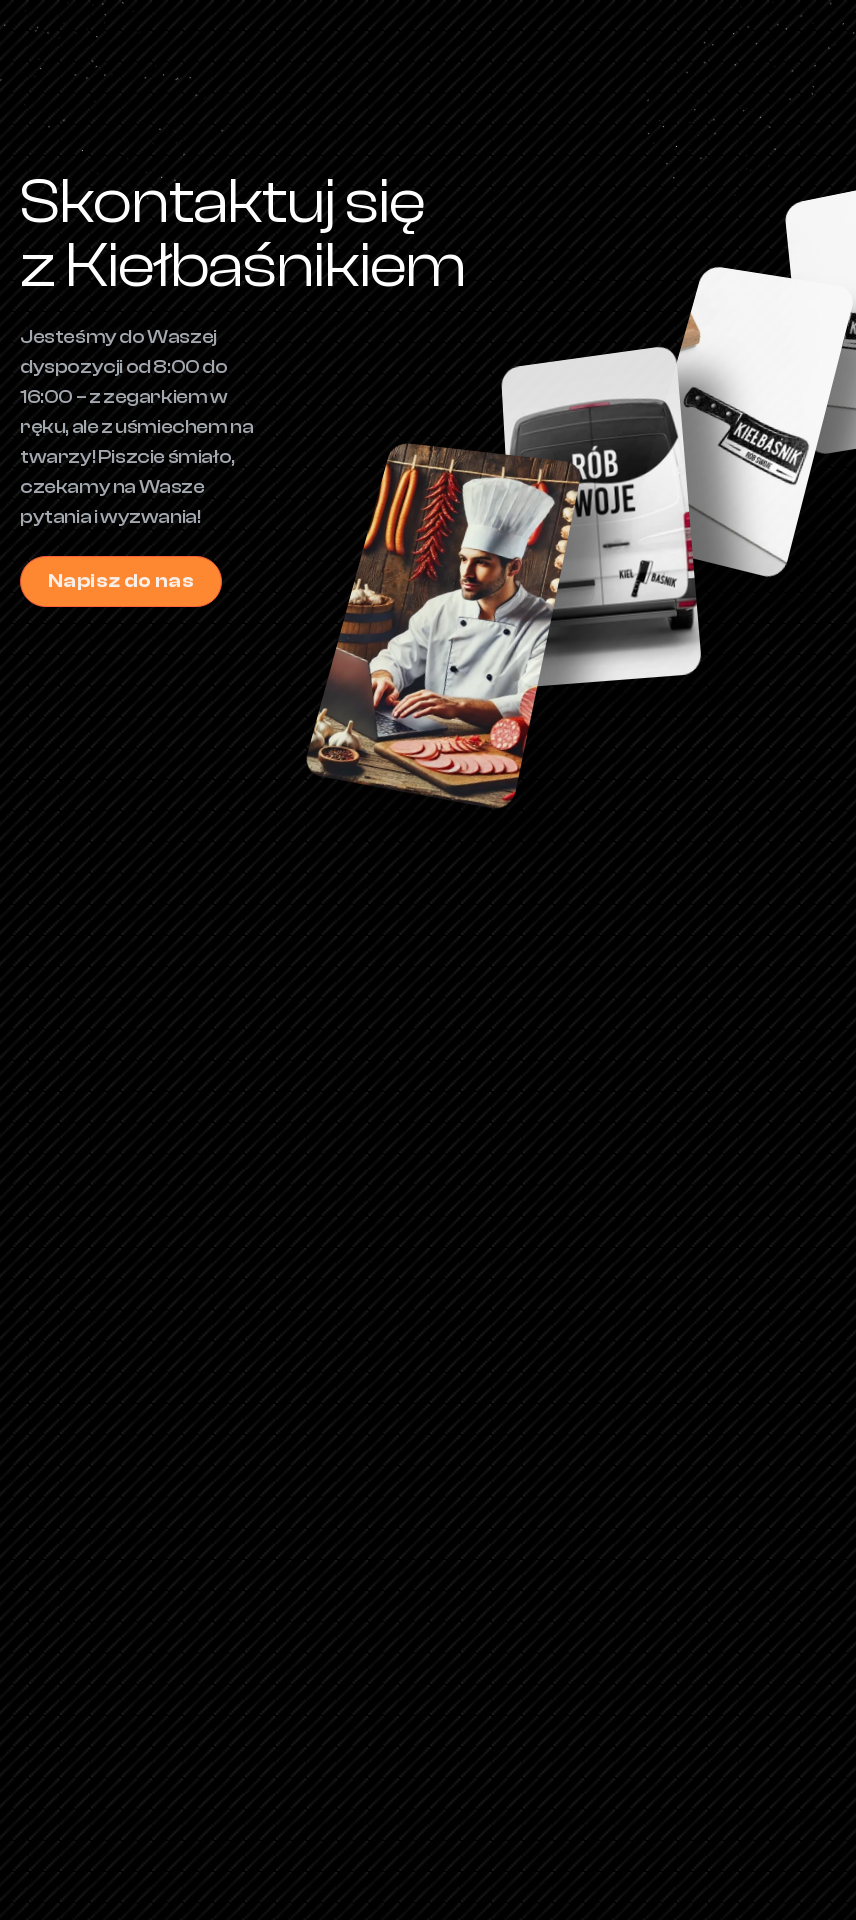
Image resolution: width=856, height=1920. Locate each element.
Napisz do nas (121, 581)
